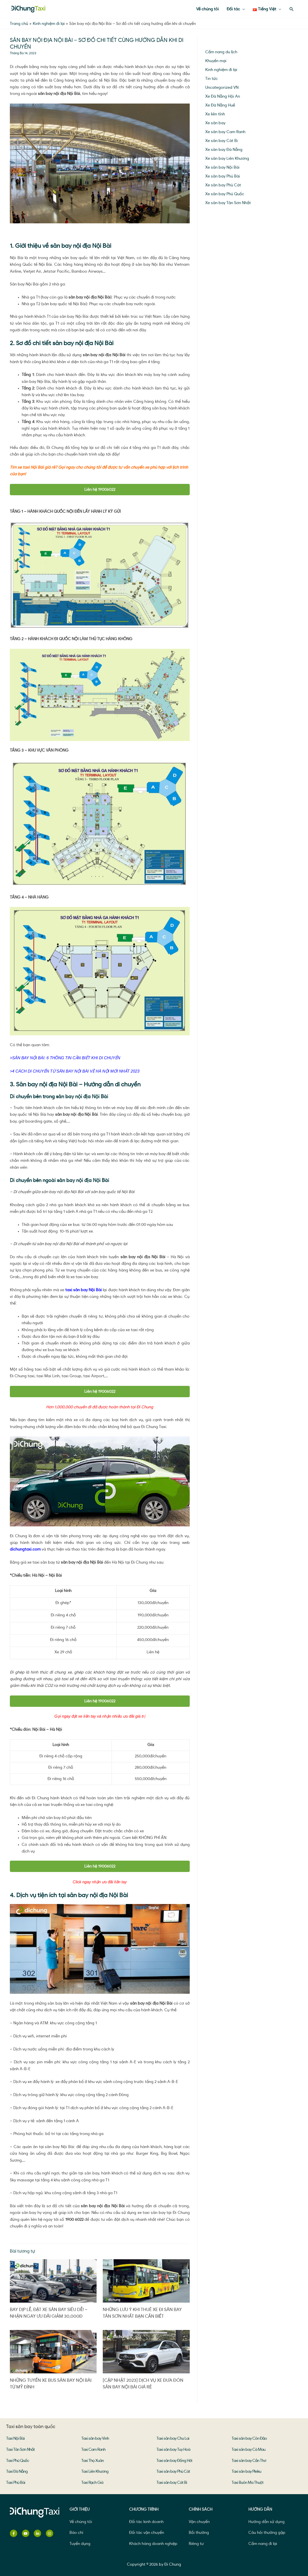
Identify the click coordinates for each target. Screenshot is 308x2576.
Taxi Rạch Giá (92, 2482)
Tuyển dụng (79, 2543)
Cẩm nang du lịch (221, 52)
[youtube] (27, 2532)
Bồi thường (199, 2532)
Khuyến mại (215, 61)
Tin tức (211, 79)
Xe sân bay (215, 123)
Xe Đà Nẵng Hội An (222, 96)
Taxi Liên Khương (94, 2471)
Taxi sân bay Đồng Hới (174, 2460)
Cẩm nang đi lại (262, 2543)
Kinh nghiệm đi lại (221, 70)
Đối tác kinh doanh (146, 2521)
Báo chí (76, 2532)
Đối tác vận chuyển (146, 2532)
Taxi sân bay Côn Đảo (249, 2438)
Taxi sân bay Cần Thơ (249, 2460)
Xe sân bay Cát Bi (221, 141)
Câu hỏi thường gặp (266, 2532)
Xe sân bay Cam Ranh (225, 132)
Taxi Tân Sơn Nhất (20, 2449)
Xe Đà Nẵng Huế (220, 105)
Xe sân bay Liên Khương (227, 158)
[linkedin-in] (39, 2532)
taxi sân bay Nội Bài (83, 1290)
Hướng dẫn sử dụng (266, 2521)
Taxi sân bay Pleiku (246, 2471)
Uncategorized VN (222, 87)
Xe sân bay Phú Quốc (224, 194)
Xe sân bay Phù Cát (223, 185)
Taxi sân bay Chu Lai (172, 2438)
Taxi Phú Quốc (17, 2460)
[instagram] (50, 2532)
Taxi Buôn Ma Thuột (247, 2482)
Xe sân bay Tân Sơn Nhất (228, 203)
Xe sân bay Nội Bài (222, 167)
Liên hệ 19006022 (99, 490)
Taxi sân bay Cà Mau (248, 2449)
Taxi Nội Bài (15, 2438)
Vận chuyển (199, 2521)
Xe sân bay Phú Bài (222, 176)
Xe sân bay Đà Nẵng (223, 150)
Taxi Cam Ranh (93, 2449)
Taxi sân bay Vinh (95, 2438)
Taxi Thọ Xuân (92, 2460)
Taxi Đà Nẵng (17, 2471)
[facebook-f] (15, 2532)
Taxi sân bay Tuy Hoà (173, 2449)
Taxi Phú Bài (15, 2482)
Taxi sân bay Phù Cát (173, 2471)
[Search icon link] (291, 9)
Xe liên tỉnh (215, 114)
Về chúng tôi (80, 2521)
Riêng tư (196, 2543)
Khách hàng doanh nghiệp (153, 2543)
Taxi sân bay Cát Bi (171, 2482)
